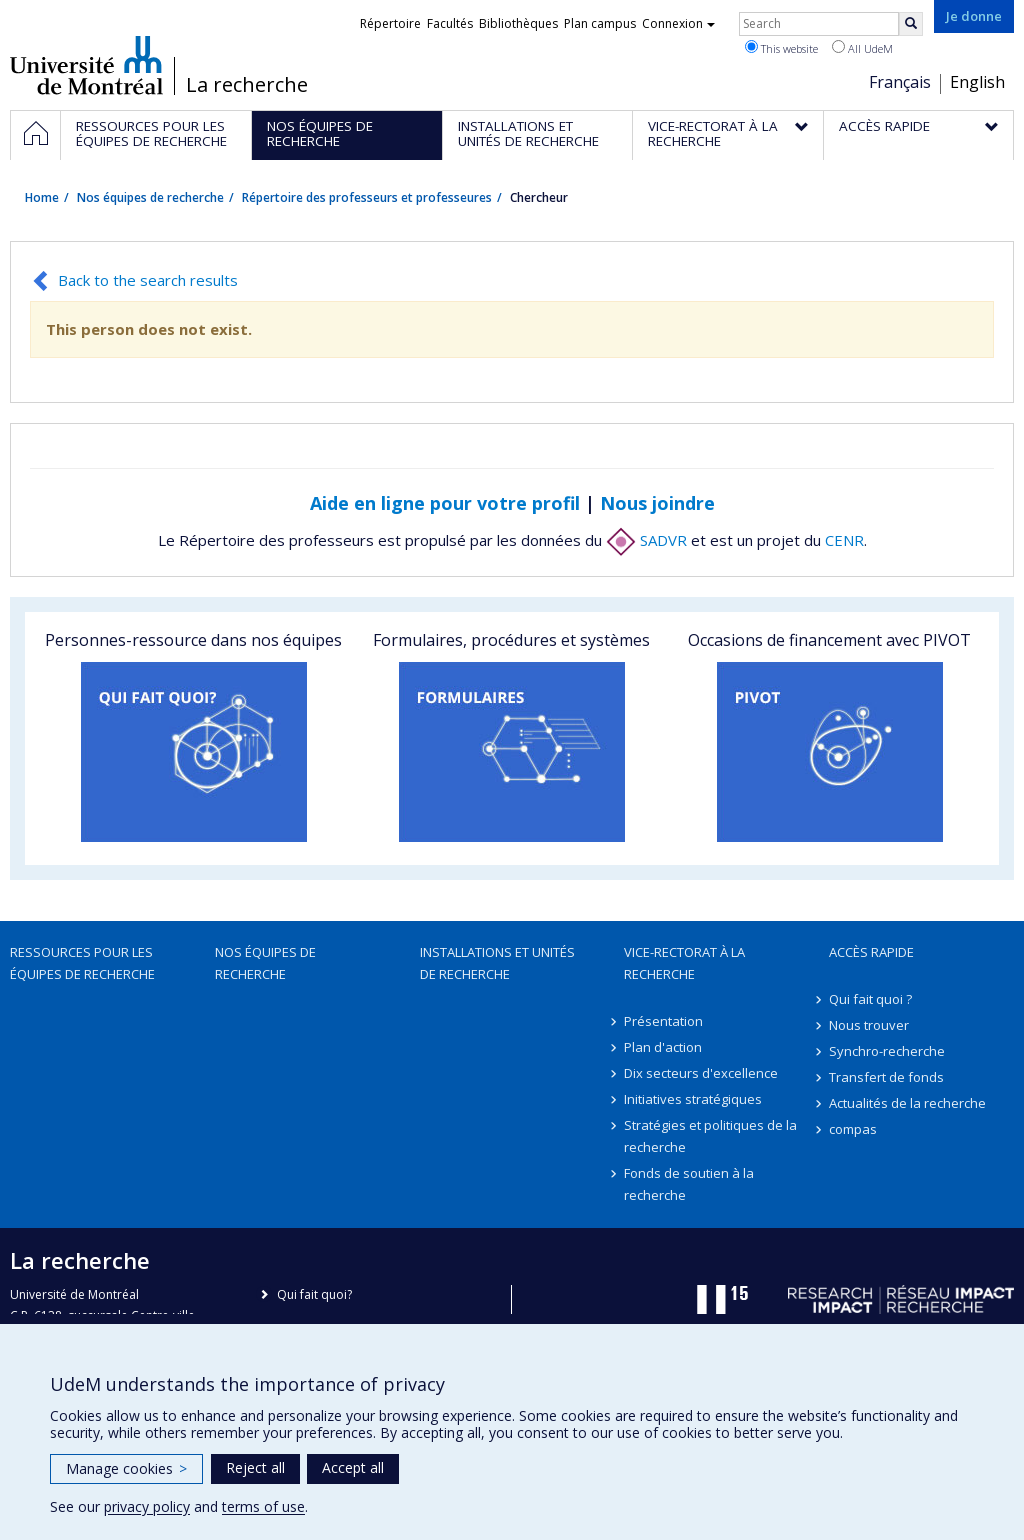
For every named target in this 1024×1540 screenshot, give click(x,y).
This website (781, 48)
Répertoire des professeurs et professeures (367, 197)
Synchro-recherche (887, 1051)
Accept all (353, 1467)
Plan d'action (663, 1047)
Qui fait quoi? (314, 1294)
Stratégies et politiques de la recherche (710, 1136)
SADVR (646, 540)
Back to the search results (148, 280)
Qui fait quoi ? (870, 999)
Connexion (678, 23)
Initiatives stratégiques (693, 1099)
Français (900, 82)
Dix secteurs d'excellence (701, 1073)
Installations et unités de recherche (497, 963)
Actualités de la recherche (907, 1103)
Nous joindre (657, 503)
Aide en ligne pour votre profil (445, 503)
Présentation (663, 1021)
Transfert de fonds (886, 1077)
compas (853, 1129)
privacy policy (147, 1506)
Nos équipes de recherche (150, 197)
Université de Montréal (86, 65)
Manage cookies (126, 1468)
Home (42, 197)
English (977, 82)
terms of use (263, 1506)
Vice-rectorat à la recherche (684, 963)
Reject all (255, 1467)
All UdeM (862, 48)
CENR (844, 540)
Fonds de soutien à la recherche (689, 1184)
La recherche (247, 85)
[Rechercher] (911, 24)
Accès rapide (871, 952)
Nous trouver (869, 1025)
